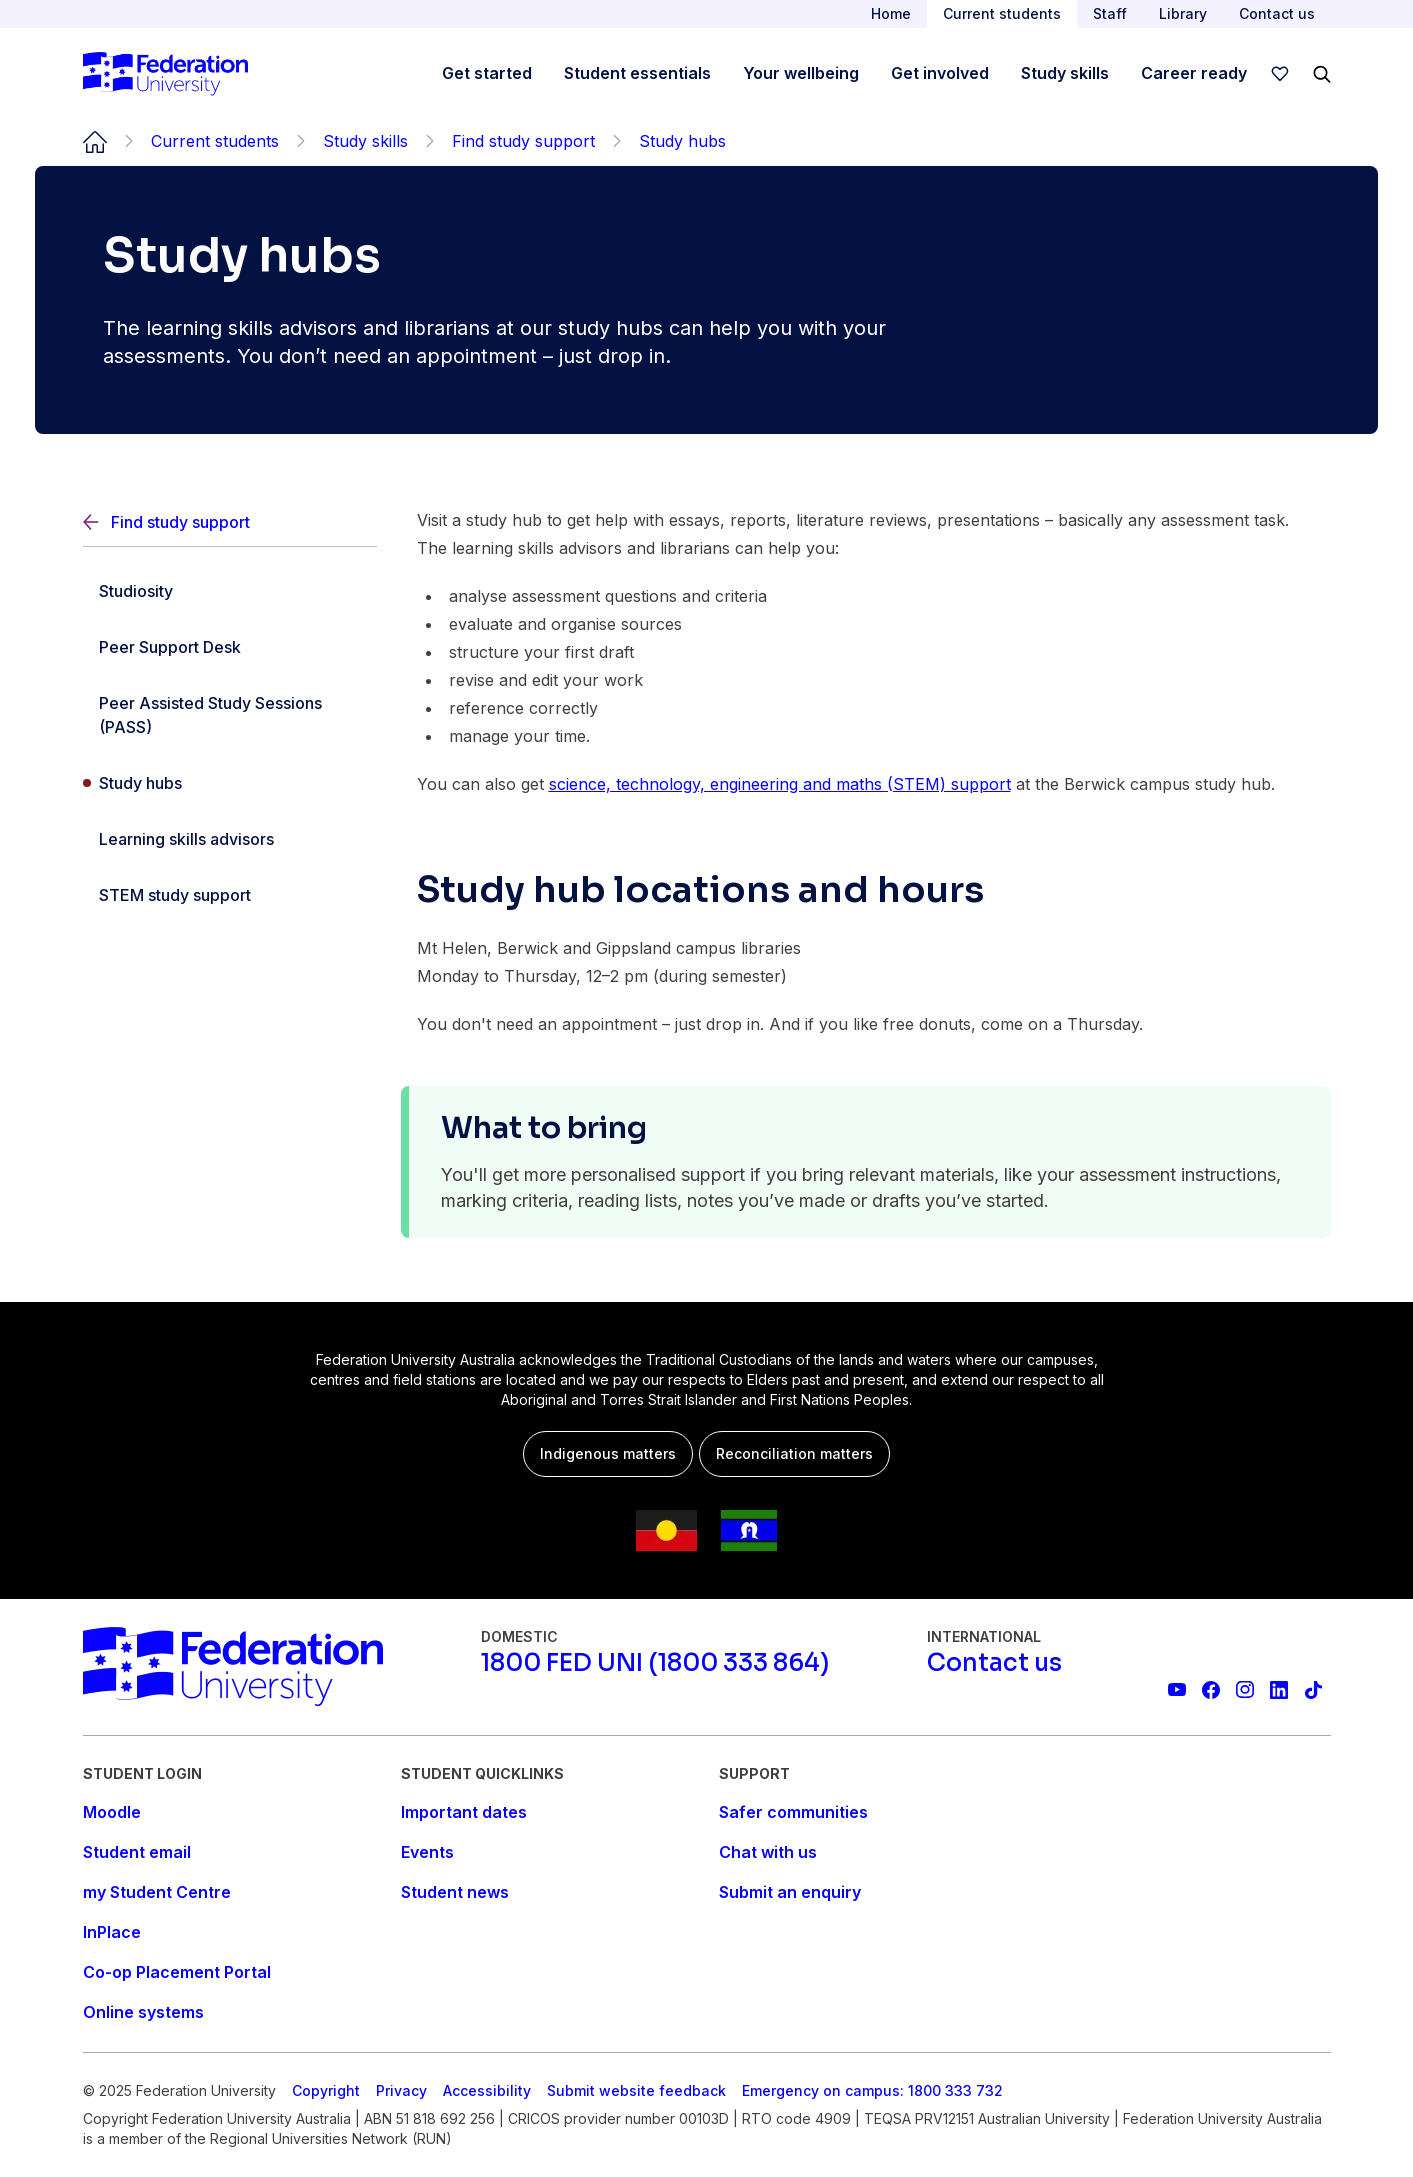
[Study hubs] (230, 783)
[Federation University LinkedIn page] (1279, 1690)
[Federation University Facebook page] (1211, 1690)
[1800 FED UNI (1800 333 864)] (655, 1663)
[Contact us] (994, 1663)
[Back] (230, 522)
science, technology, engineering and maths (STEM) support (780, 784)
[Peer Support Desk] (230, 647)
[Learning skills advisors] (230, 839)
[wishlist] (1280, 74)
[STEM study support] (230, 895)
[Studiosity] (230, 591)
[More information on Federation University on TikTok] (1313, 1690)
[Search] (1322, 74)
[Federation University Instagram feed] (1245, 1690)
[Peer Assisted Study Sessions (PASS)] (230, 715)
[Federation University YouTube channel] (1177, 1690)
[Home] (165, 74)
